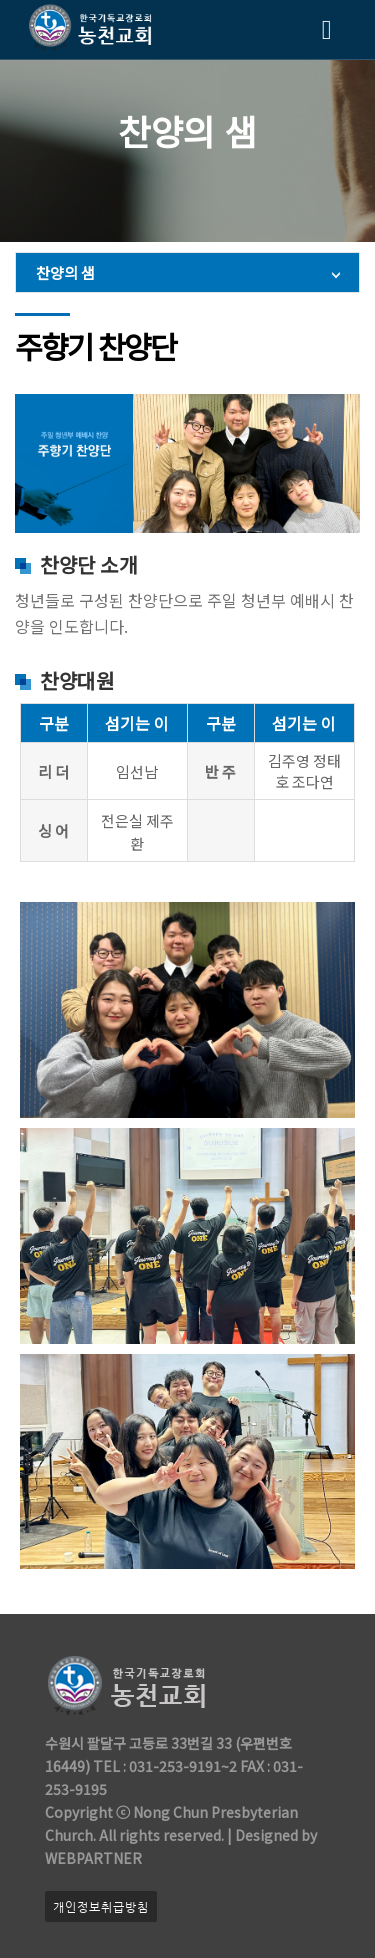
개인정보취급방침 (101, 1906)
